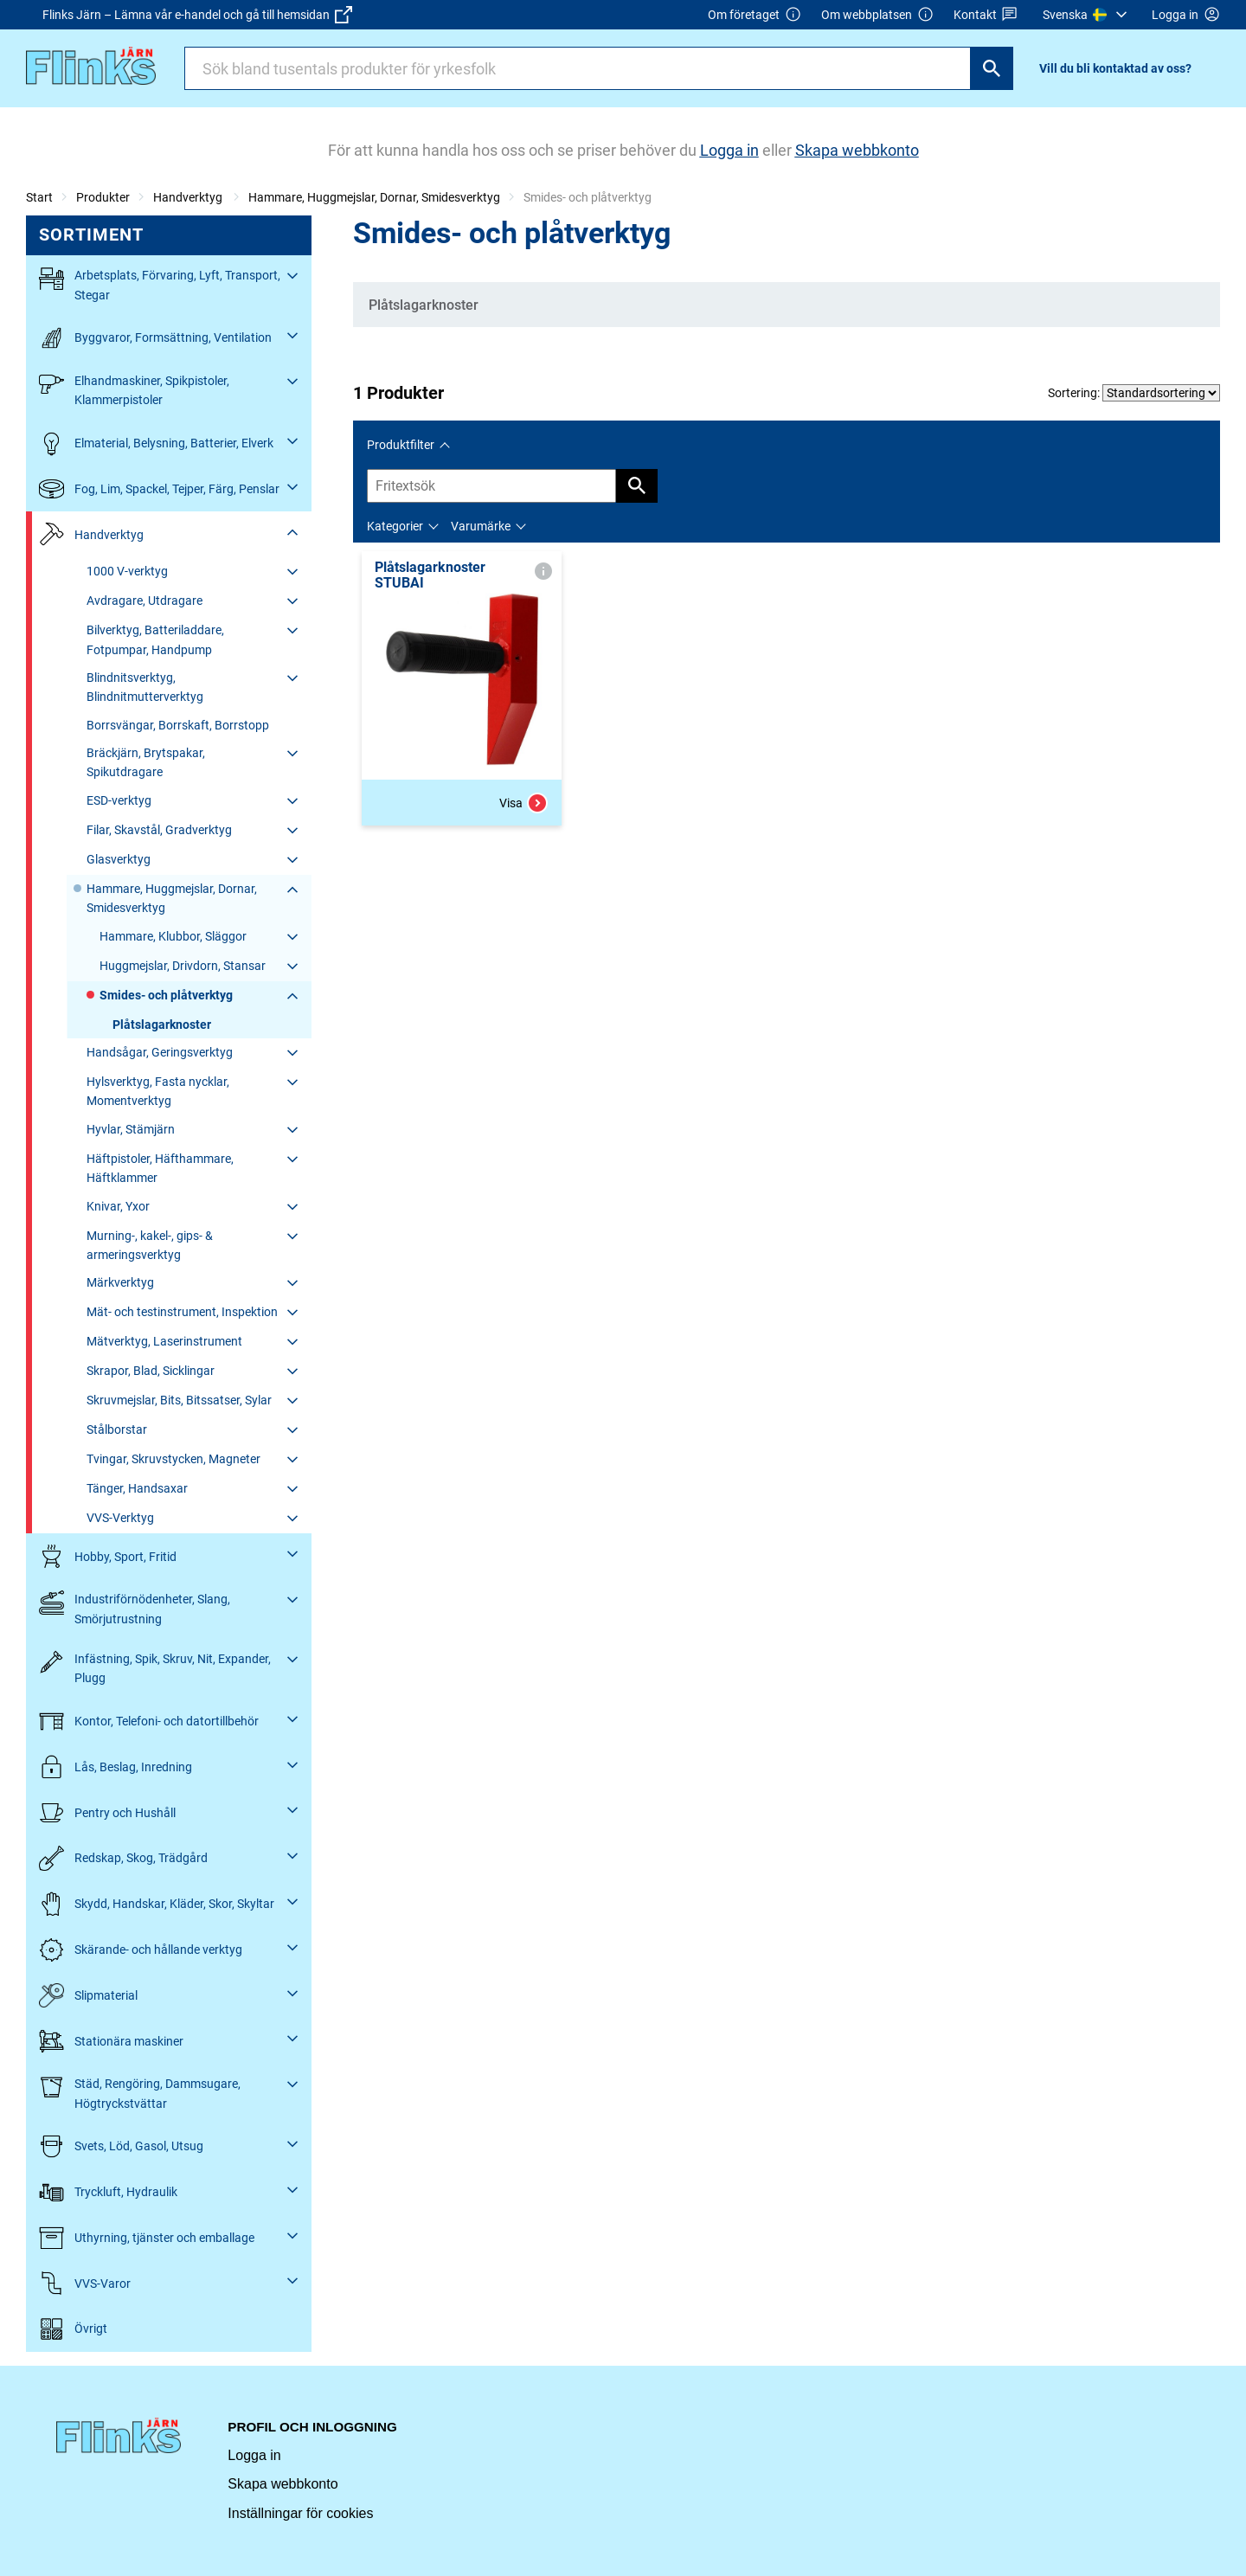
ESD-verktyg (119, 800)
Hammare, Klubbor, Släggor (173, 936)
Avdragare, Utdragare (144, 600)
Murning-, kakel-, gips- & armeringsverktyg (150, 1245)
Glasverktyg (119, 859)
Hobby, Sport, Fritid (108, 1556)
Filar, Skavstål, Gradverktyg (159, 830)
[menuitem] (1087, 14)
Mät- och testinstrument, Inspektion (182, 1312)
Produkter (103, 197)
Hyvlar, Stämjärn (131, 1129)
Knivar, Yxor (118, 1206)
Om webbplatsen (877, 15)
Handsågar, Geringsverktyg (160, 1052)
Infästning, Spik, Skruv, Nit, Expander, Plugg (155, 1667)
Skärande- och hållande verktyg (140, 1950)
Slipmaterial (88, 1995)
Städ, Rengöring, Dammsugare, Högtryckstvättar (140, 2092)
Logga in (254, 2455)
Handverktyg (189, 197)
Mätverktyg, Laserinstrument (164, 1341)
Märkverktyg (120, 1282)
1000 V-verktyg (127, 571)
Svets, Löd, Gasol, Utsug (121, 2146)
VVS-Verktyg (120, 1518)
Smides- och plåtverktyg (166, 995)
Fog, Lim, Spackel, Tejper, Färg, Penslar (159, 489)
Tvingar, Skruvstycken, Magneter (173, 1459)
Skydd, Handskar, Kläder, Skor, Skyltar (156, 1904)
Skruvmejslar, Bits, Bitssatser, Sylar (179, 1400)
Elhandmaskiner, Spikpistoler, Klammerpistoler (134, 389)
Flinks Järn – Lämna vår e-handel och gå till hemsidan (197, 14)
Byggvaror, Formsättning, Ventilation (155, 337)
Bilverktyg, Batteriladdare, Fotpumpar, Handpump (155, 639)
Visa (523, 803)
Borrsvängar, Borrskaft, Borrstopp (178, 725)
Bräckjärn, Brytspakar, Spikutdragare (146, 762)
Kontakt (986, 15)
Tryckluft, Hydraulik (108, 2192)
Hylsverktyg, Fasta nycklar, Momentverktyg (158, 1091)
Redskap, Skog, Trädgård (123, 1858)
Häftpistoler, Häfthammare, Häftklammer (160, 1168)
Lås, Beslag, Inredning (115, 1767)
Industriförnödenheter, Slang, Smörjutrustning (134, 1607)
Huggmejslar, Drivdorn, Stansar (183, 966)
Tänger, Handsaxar (137, 1488)
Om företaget (754, 15)
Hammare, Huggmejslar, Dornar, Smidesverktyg (374, 197)
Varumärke (481, 526)
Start (39, 197)
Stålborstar (117, 1429)
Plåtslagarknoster (161, 1024)
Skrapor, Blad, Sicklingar (151, 1371)
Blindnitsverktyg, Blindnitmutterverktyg (145, 687)
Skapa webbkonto (282, 2483)
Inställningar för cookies (300, 2513)
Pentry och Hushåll (107, 1812)
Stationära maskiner (111, 2040)
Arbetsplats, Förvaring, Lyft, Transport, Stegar (159, 283)
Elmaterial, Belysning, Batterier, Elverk (156, 443)
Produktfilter (400, 445)
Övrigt (73, 2329)
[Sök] (991, 68)
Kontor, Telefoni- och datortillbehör (149, 1721)
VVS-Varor (85, 2283)
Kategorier (395, 526)
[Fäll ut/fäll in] (292, 276)
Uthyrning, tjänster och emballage (146, 2238)
